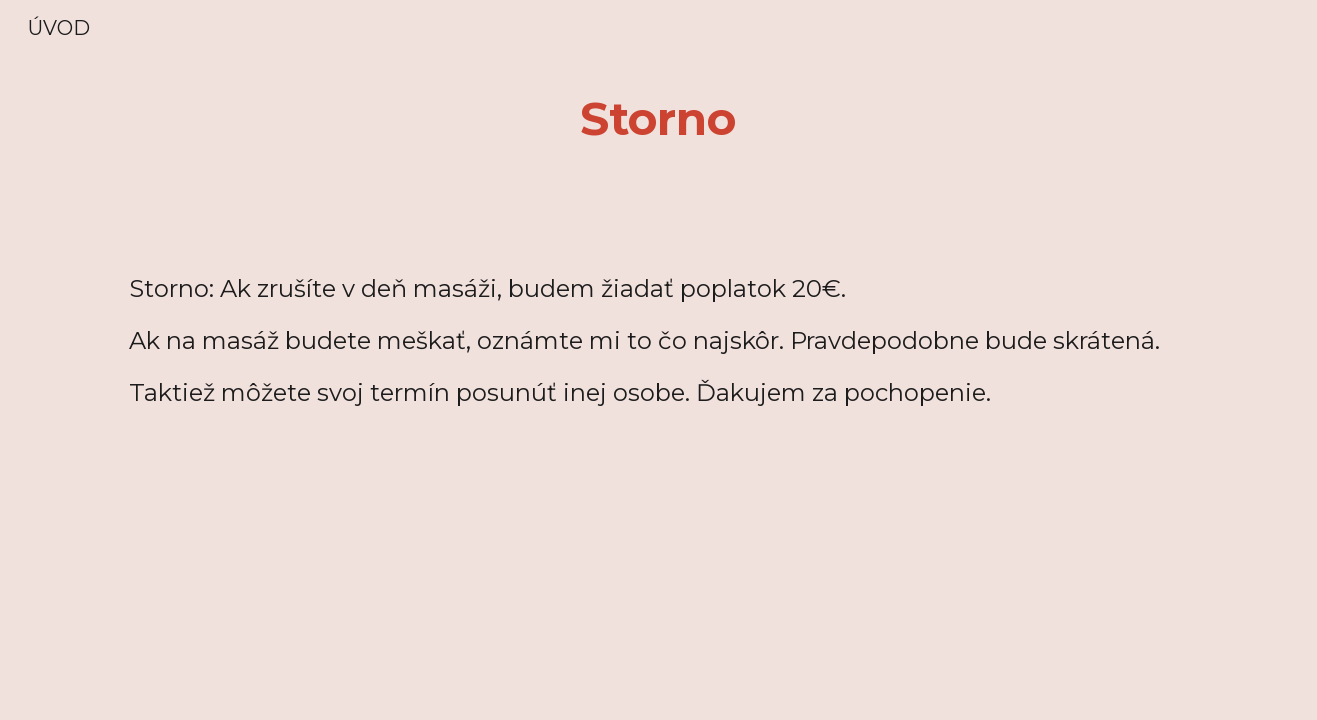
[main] (659, 119)
